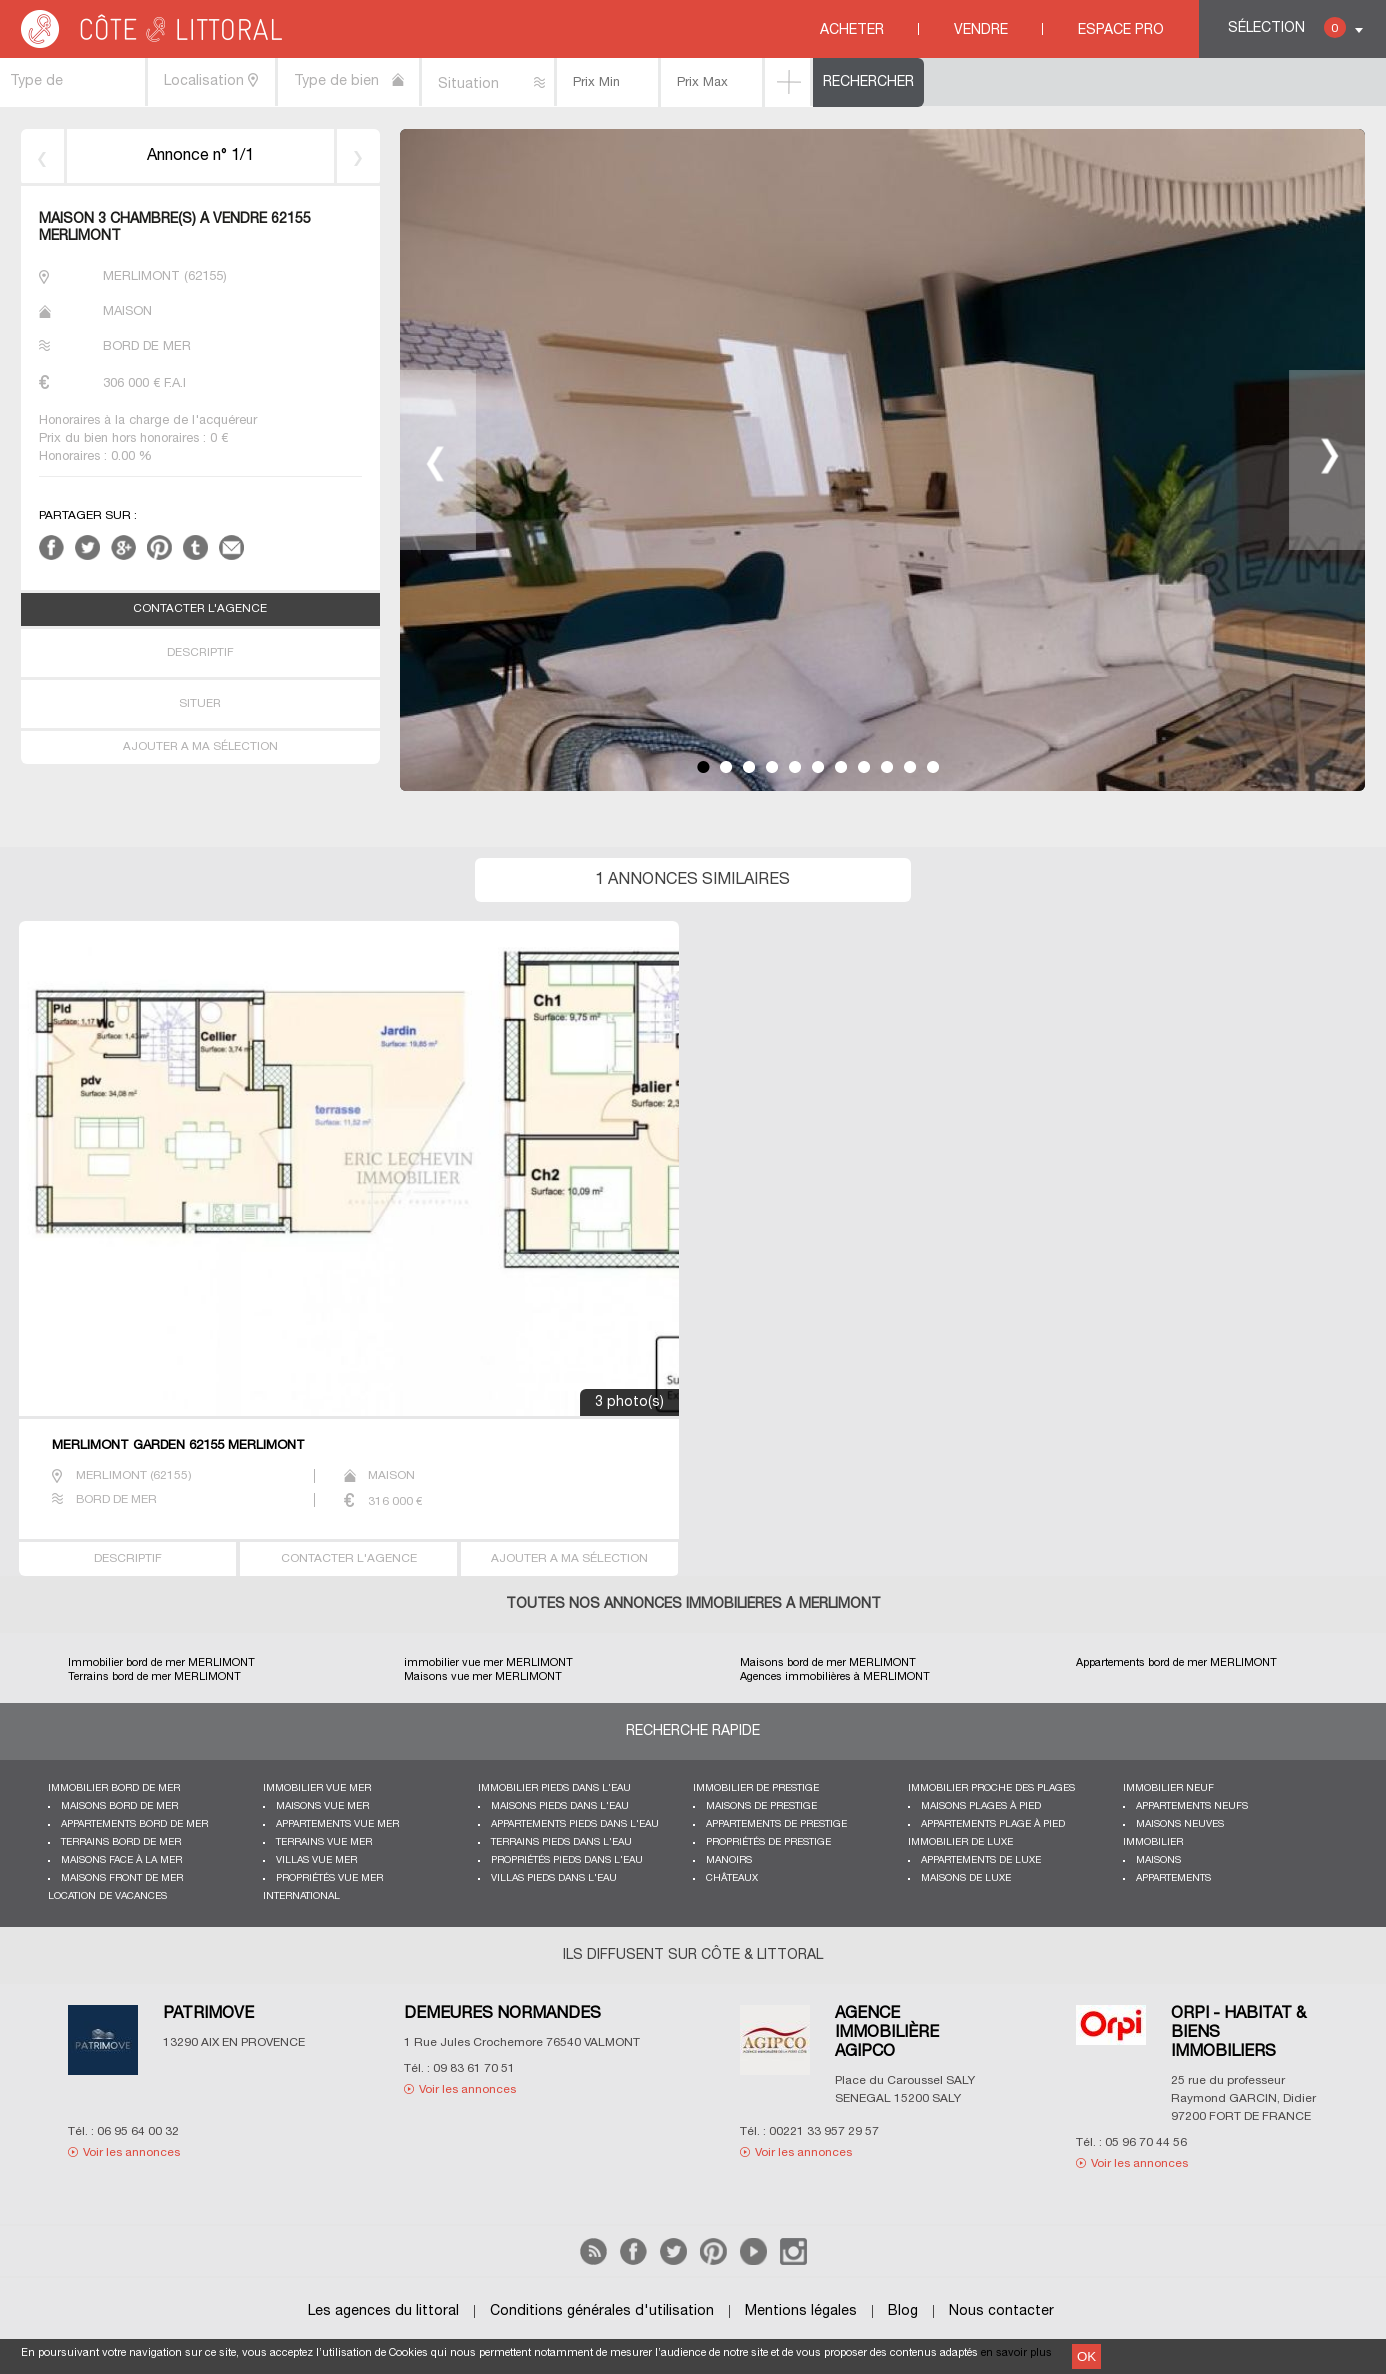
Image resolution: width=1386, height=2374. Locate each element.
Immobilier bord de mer (114, 1788)
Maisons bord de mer (119, 1806)
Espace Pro (1121, 30)
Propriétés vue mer (329, 1878)
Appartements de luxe (981, 1860)
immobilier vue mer (317, 1788)
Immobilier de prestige (756, 1788)
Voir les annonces (131, 2152)
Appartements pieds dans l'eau (575, 1824)
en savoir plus (1016, 2353)
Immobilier (1153, 1842)
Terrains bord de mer (121, 1842)
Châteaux (732, 1878)
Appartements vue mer (337, 1824)
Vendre (981, 30)
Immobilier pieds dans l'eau (554, 1788)
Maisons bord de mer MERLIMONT (828, 1663)
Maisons (1158, 1860)
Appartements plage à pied (993, 1824)
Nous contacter (1001, 2311)
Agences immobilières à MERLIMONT (835, 1677)
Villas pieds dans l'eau (554, 1878)
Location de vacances (107, 1896)
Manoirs (729, 1860)
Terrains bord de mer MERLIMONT (154, 1677)
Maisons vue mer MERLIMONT (483, 1677)
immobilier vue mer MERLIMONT (488, 1663)
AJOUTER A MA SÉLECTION (200, 747)
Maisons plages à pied (981, 1806)
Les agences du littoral (383, 2311)
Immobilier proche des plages (991, 1788)
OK (1086, 2356)
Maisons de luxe (966, 1878)
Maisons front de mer (122, 1878)
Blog (903, 2311)
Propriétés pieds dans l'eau (567, 1860)
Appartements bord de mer (134, 1824)
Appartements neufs (1192, 1806)
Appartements (1173, 1878)
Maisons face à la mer (121, 1860)
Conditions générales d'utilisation (602, 2311)
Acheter (852, 30)
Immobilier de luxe (960, 1842)
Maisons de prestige (761, 1806)
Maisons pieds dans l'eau (560, 1806)
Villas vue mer (316, 1860)
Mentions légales (801, 2311)
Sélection (1287, 27)
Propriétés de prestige (768, 1842)
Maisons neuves (1180, 1824)
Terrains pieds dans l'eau (561, 1842)
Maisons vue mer (322, 1806)
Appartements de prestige (776, 1824)
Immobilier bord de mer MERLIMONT (161, 1663)
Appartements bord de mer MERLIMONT (1176, 1663)
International (301, 1896)
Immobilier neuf (1168, 1788)
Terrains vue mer (324, 1842)
